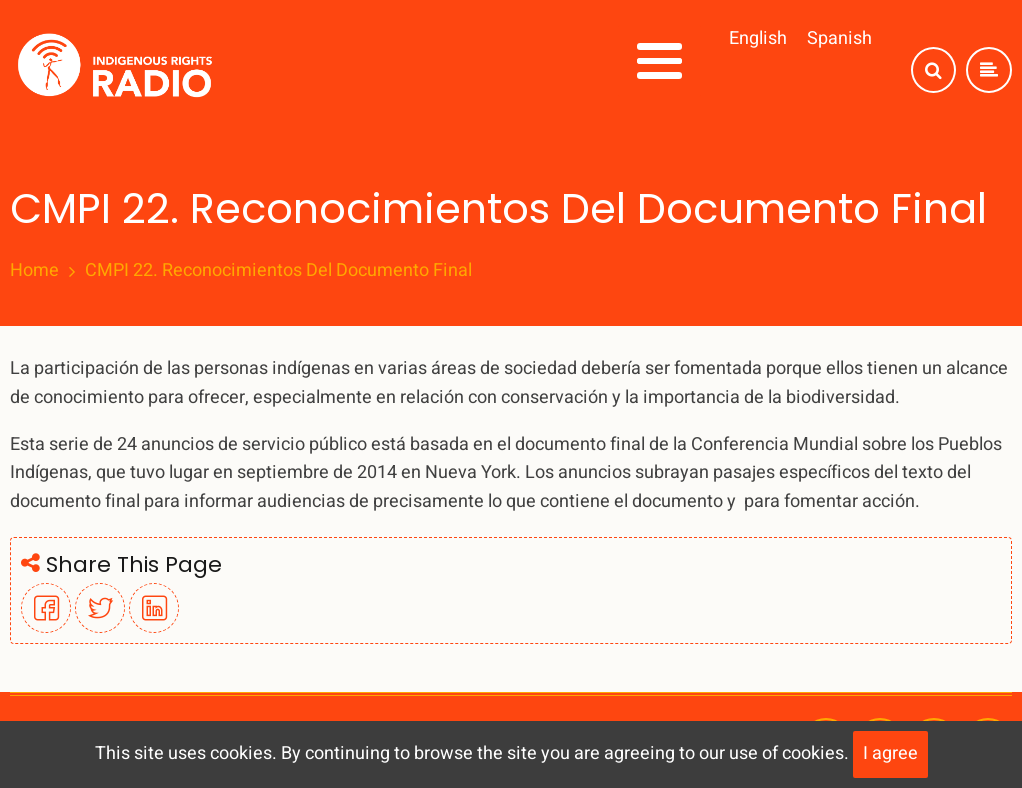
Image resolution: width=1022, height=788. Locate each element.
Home (34, 271)
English (758, 38)
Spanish (839, 38)
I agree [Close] (890, 753)
